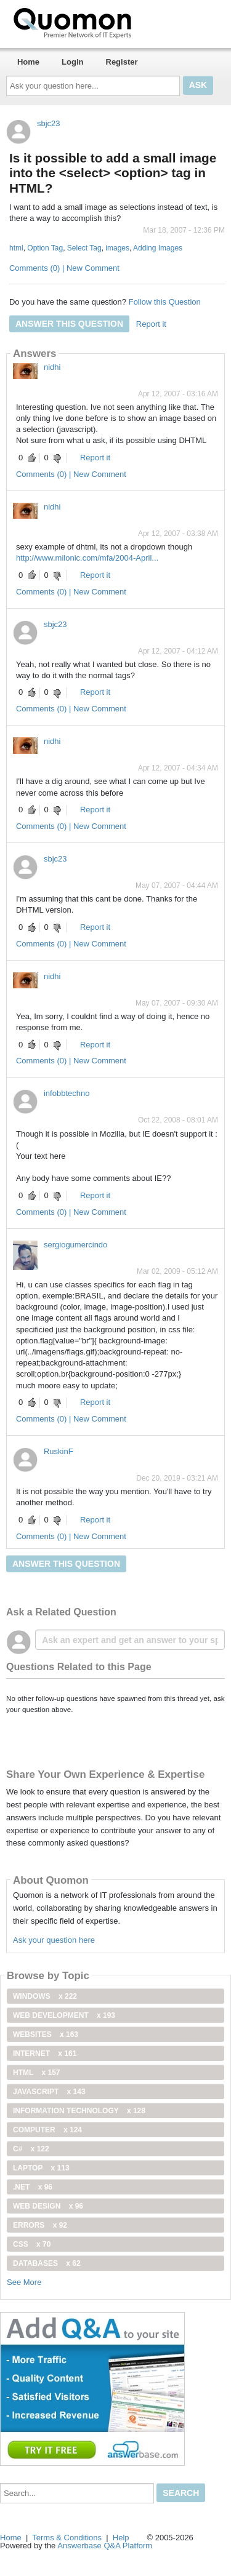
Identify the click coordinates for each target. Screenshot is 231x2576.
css (32, 2244)
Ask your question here (54, 1940)
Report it (151, 324)
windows (45, 1996)
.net (32, 2187)
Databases (47, 2263)
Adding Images (157, 248)
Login (72, 61)
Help (121, 2537)
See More (24, 2282)
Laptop (41, 2168)
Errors (40, 2225)
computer (47, 2130)
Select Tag (84, 248)
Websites (45, 2034)
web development (64, 2015)
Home (28, 61)
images (117, 248)
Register (122, 61)
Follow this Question (165, 301)
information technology (79, 2110)
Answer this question (69, 324)
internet (44, 2053)
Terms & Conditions (67, 2537)
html (16, 248)
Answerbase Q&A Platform (104, 2545)
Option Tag (45, 248)
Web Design (48, 2206)
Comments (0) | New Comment (64, 268)
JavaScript (49, 2091)
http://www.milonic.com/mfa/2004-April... (87, 557)
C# (31, 2149)
